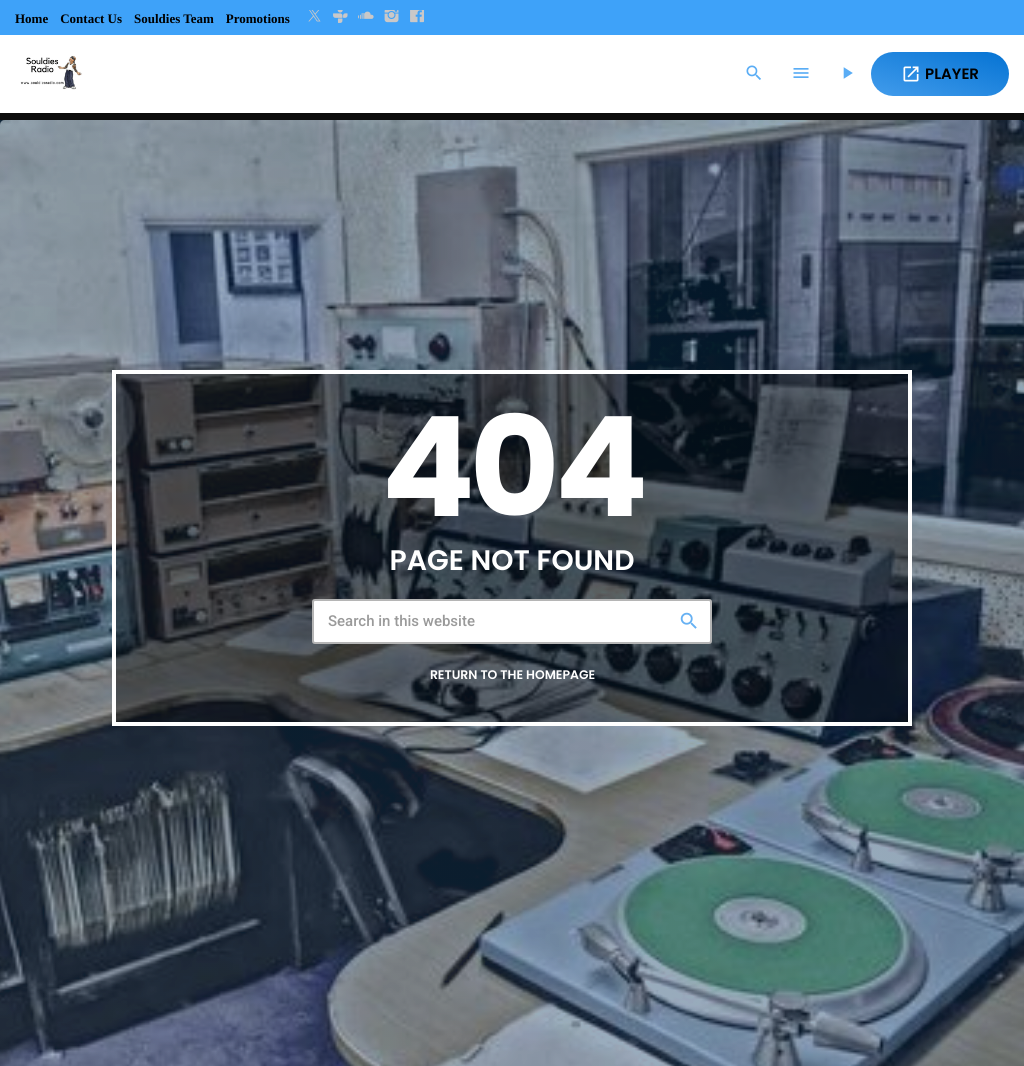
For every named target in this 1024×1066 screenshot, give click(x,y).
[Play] (847, 74)
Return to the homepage (512, 675)
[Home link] (50, 74)
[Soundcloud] (366, 17)
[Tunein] (340, 17)
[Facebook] (417, 17)
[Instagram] (392, 17)
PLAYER (940, 74)
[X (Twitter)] (315, 17)
